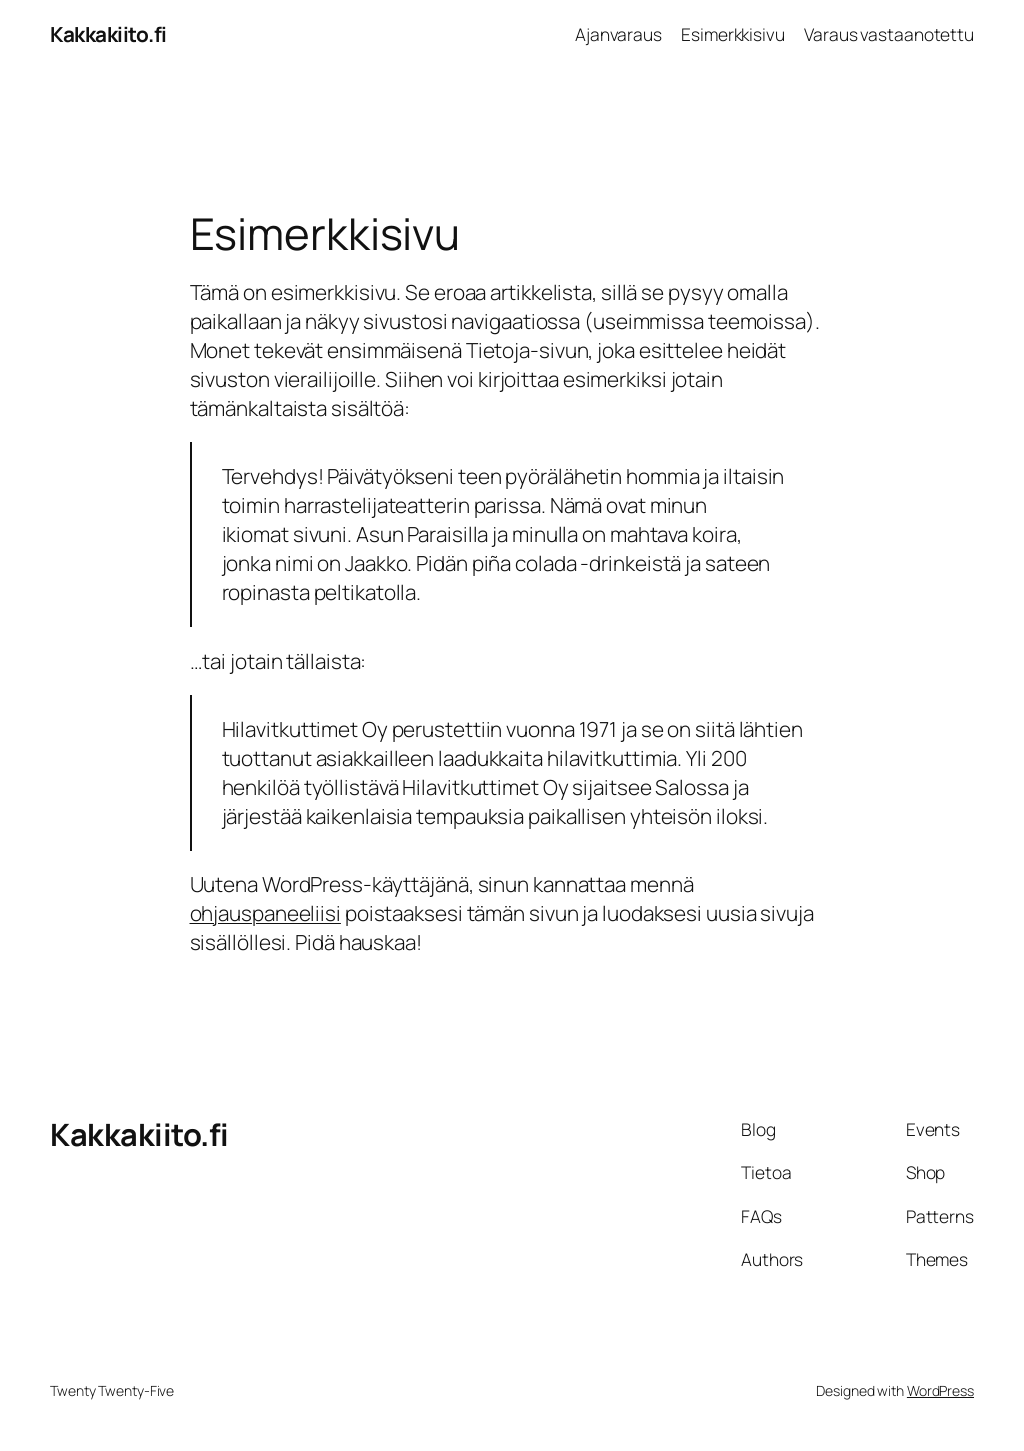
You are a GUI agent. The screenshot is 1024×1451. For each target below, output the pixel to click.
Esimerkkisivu (733, 34)
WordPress (940, 1390)
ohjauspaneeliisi (265, 913)
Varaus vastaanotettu (889, 34)
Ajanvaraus (618, 34)
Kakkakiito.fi (108, 34)
